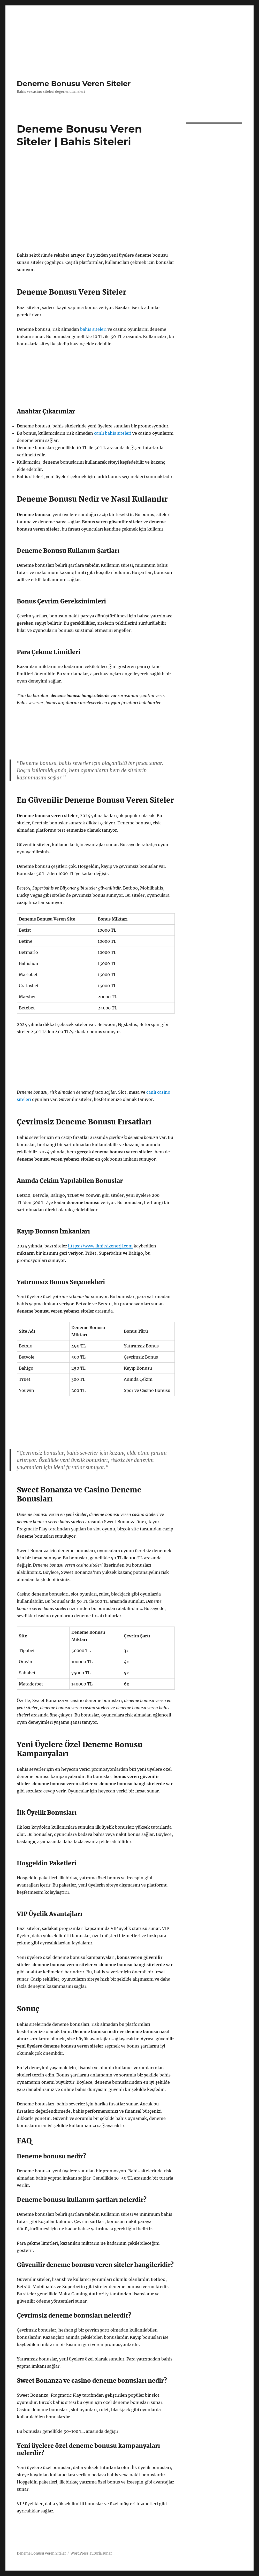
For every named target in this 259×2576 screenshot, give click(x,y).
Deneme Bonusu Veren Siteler (74, 83)
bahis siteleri (93, 329)
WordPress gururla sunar (91, 2553)
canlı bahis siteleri (112, 433)
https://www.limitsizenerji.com (100, 1245)
